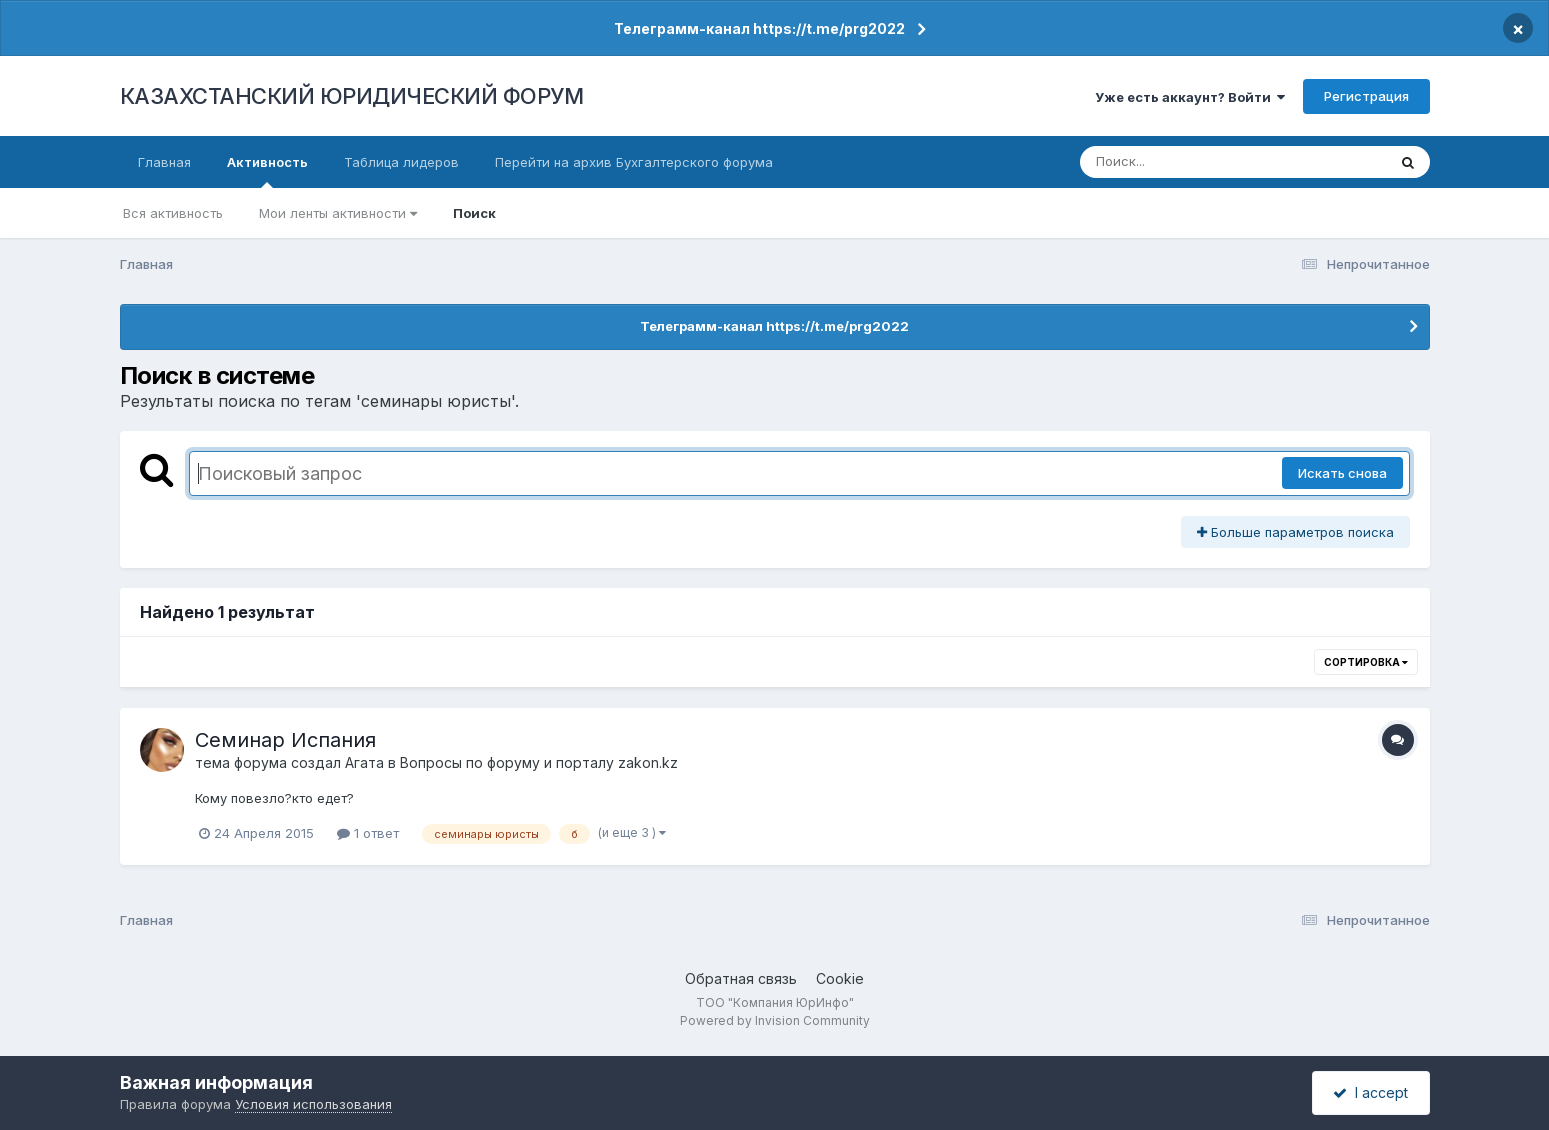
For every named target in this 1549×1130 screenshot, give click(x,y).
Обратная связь (741, 978)
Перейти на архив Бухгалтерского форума (634, 162)
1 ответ (368, 833)
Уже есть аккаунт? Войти (1190, 97)
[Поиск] (1195, 162)
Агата (364, 762)
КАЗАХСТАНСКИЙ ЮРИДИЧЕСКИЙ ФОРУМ (352, 96)
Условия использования (313, 1104)
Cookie (840, 978)
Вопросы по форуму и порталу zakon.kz (539, 762)
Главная (164, 162)
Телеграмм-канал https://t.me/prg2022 (759, 28)
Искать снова (1342, 473)
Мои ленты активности (338, 213)
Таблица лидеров (401, 162)
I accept (1370, 1092)
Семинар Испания (285, 740)
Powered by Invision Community (775, 1020)
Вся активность (173, 213)
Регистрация (1366, 96)
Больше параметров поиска (1295, 532)
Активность (267, 171)
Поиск (474, 213)
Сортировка (1366, 662)
